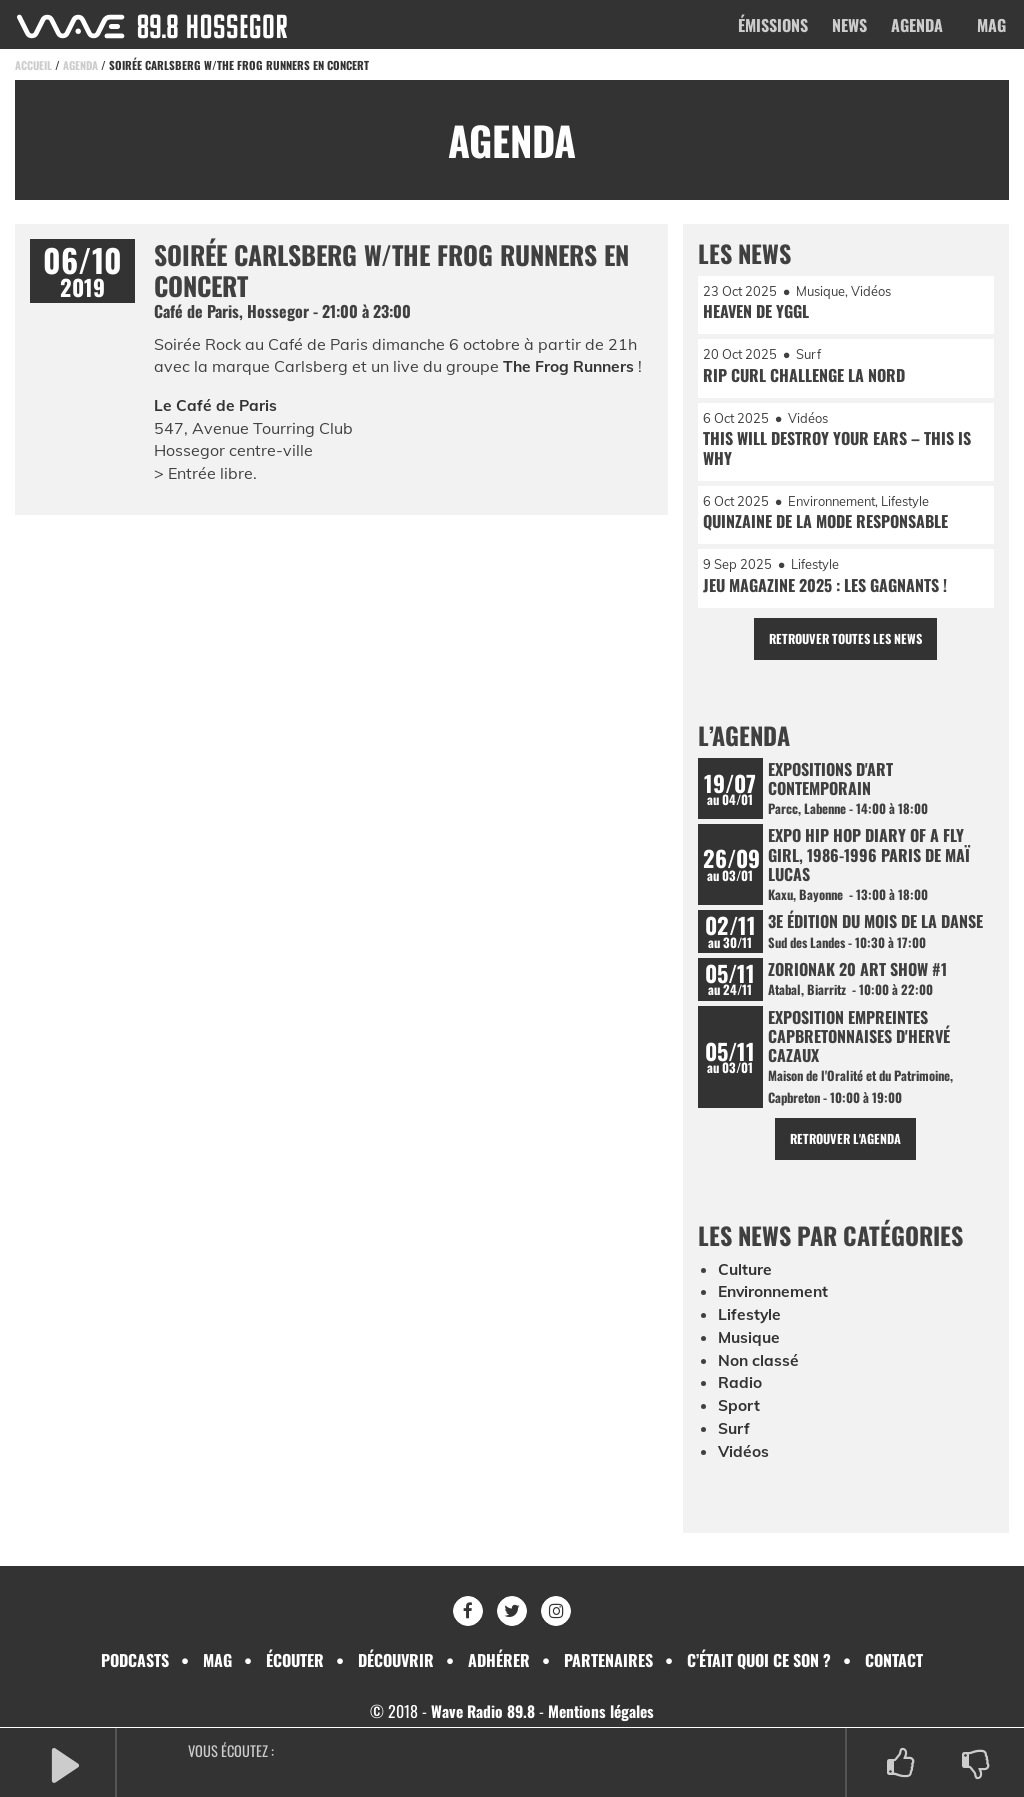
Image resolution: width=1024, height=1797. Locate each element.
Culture (746, 1280)
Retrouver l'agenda (845, 1149)
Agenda (917, 25)
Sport (739, 1415)
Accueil (34, 65)
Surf (734, 1437)
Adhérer (499, 1660)
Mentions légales (603, 1711)
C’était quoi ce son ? (759, 1660)
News (849, 25)
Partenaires (608, 1660)
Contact (894, 1660)
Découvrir (396, 1660)
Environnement (776, 1303)
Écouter (295, 1660)
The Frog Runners (570, 366)
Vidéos (744, 1460)
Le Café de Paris (216, 405)
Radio (740, 1392)
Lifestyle (750, 1325)
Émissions (773, 25)
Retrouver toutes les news (845, 643)
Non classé (759, 1370)
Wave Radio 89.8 (481, 1711)
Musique (750, 1348)
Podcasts (135, 1660)
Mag (991, 25)
